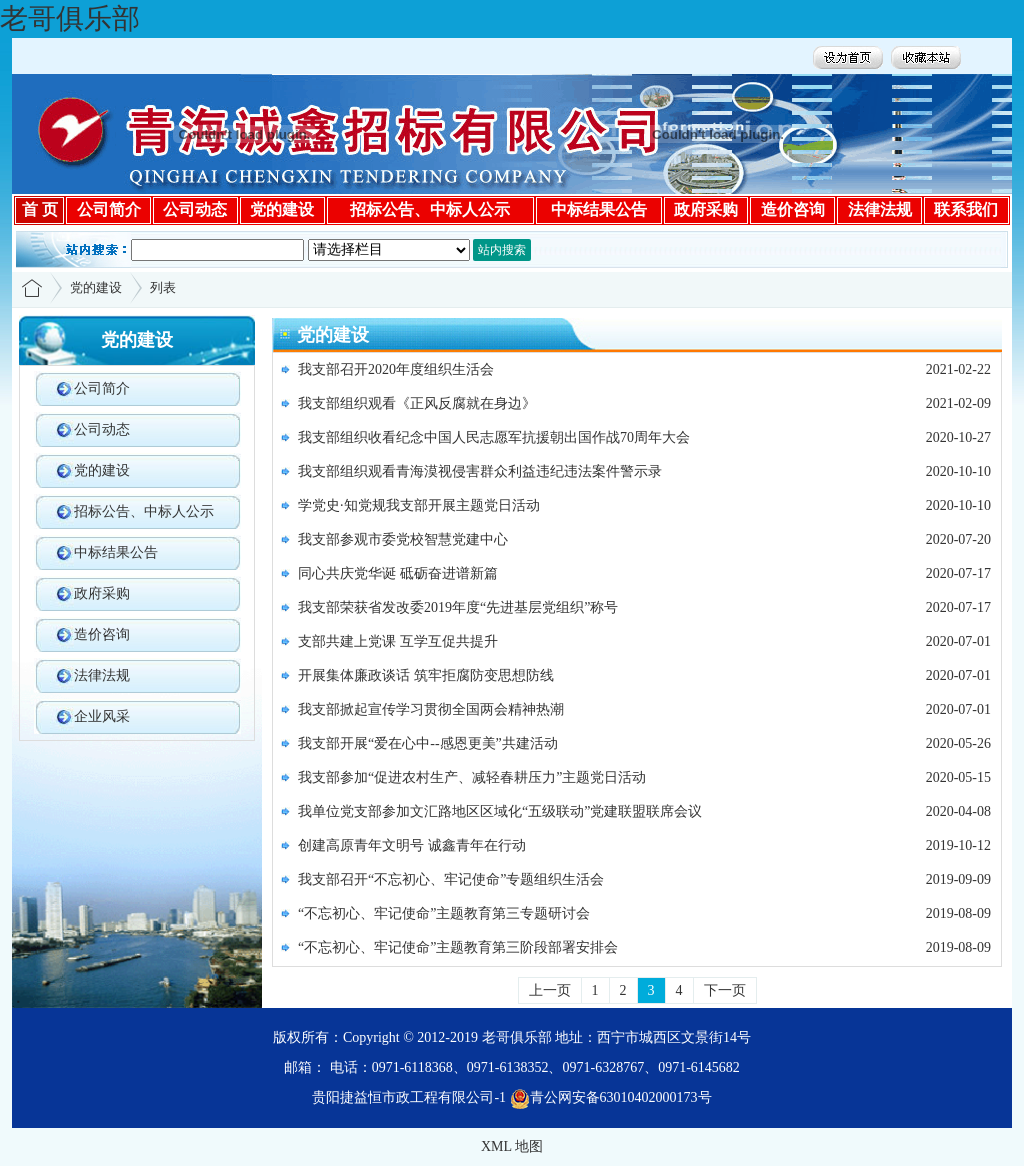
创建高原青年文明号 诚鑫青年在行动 (412, 845)
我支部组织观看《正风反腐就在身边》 (417, 403)
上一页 (550, 990)
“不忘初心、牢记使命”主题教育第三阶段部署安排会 (458, 947)
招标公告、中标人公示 (144, 511)
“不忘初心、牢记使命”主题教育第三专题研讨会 (444, 913)
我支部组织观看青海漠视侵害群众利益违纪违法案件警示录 (480, 471)
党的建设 (96, 287)
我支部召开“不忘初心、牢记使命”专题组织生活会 (451, 879)
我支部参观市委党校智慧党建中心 (403, 539)
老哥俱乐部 (70, 18)
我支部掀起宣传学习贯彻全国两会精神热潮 (431, 709)
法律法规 (102, 675)
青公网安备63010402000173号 (611, 1097)
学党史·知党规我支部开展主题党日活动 (419, 505)
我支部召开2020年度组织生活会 (396, 369)
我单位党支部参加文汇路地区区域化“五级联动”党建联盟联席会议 (500, 811)
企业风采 (102, 716)
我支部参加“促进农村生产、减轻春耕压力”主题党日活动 (472, 777)
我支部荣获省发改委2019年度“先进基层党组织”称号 (458, 607)
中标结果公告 (116, 552)
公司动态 (102, 429)
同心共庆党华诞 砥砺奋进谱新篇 (398, 573)
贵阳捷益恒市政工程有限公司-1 (409, 1097)
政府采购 (102, 593)
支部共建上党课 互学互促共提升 (398, 641)
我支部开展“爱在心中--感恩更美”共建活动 (428, 743)
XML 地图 (512, 1146)
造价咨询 (102, 634)
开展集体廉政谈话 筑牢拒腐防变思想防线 (426, 675)
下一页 (725, 990)
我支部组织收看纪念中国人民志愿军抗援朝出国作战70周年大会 (494, 437)
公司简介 (102, 388)
